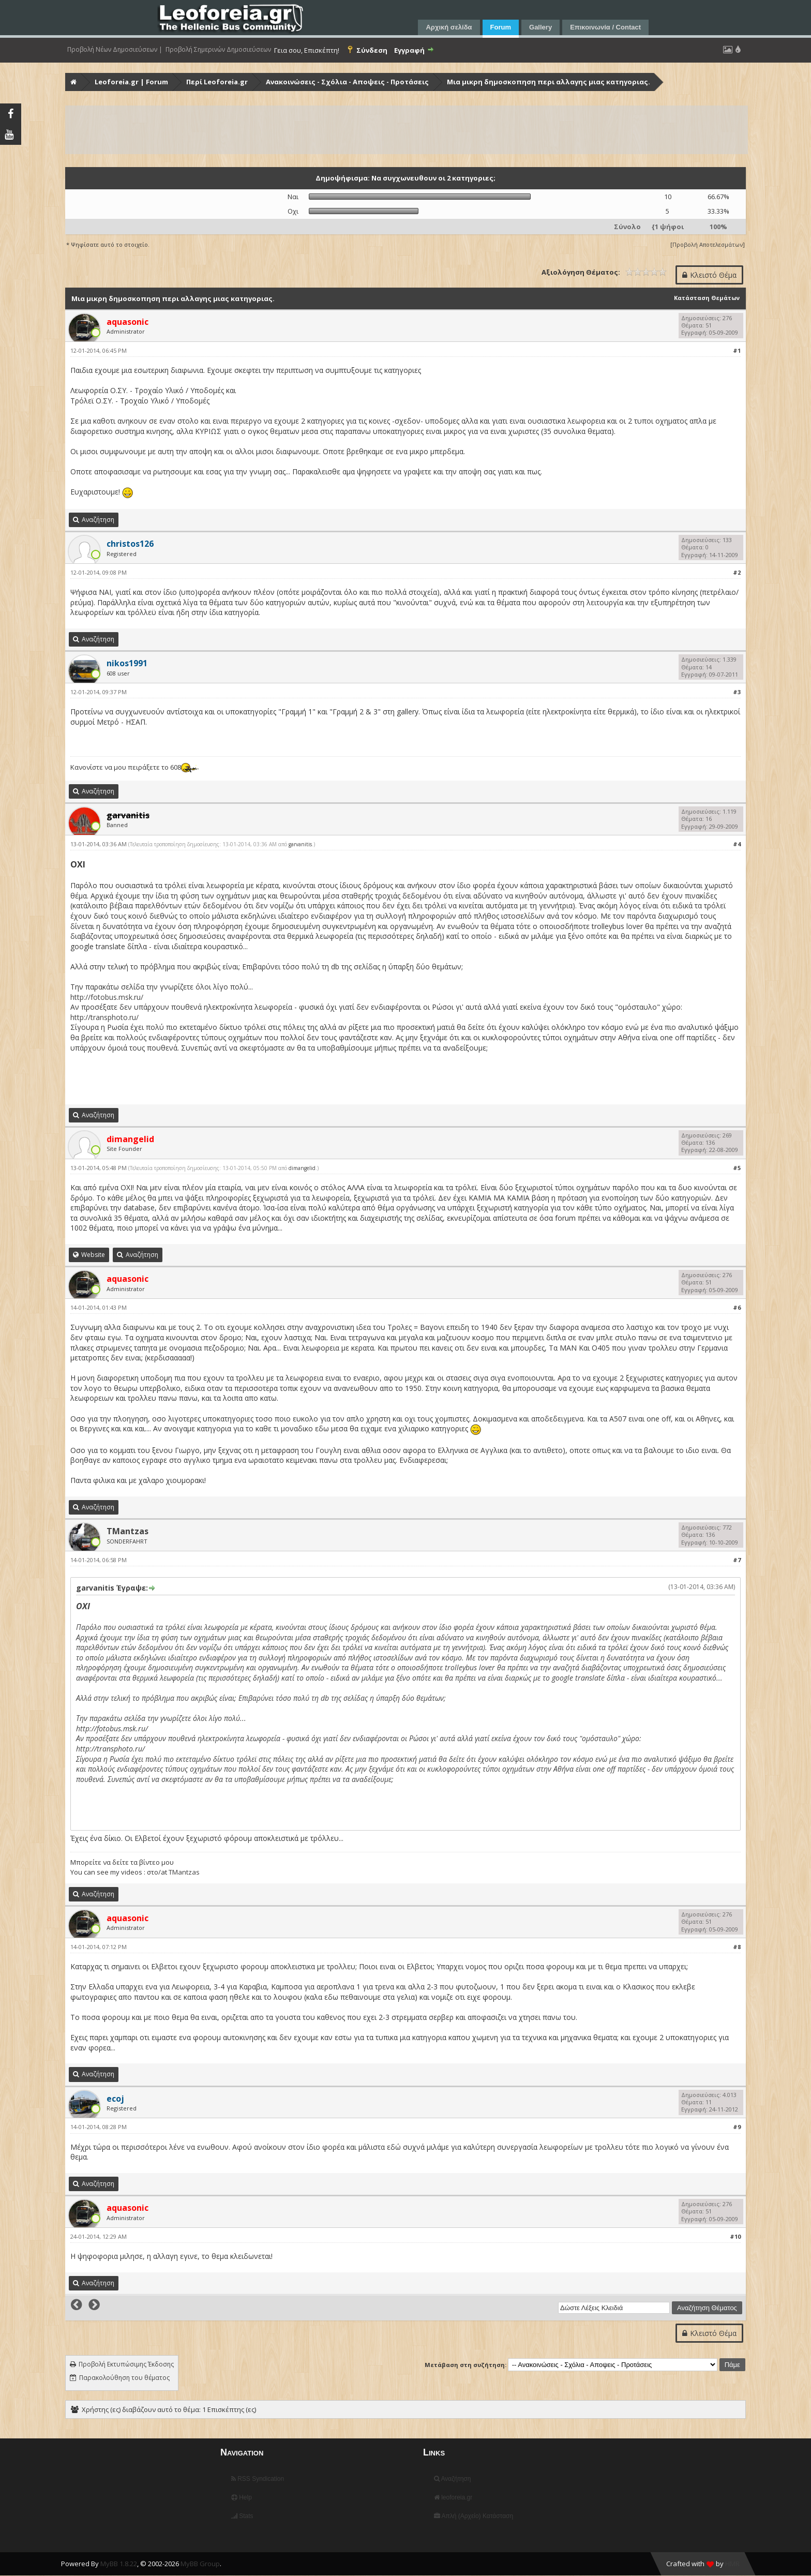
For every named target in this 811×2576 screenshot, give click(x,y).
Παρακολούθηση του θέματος (124, 2377)
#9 (737, 2127)
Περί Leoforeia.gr (217, 81)
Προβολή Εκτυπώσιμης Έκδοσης (126, 2364)
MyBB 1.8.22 (118, 2563)
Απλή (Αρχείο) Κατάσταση (473, 2516)
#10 (735, 2236)
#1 (737, 350)
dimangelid (302, 1168)
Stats (242, 2516)
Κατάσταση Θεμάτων (707, 298)
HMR (732, 2563)
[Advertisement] (376, 130)
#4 (737, 844)
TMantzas (127, 1531)
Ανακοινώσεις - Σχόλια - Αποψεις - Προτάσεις (347, 81)
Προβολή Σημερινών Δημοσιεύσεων (218, 50)
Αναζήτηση (452, 2478)
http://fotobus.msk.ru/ (106, 997)
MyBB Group (200, 2563)
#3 (737, 692)
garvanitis (300, 844)
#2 (737, 572)
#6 (737, 1307)
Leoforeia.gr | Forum (131, 81)
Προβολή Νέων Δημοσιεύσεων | (114, 50)
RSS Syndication (257, 2478)
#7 (737, 1560)
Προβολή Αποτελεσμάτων (707, 244)
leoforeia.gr (453, 2497)
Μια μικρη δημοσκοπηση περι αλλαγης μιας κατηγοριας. (548, 81)
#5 (737, 1168)
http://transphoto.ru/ (104, 1017)
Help (241, 2497)
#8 (737, 1947)
